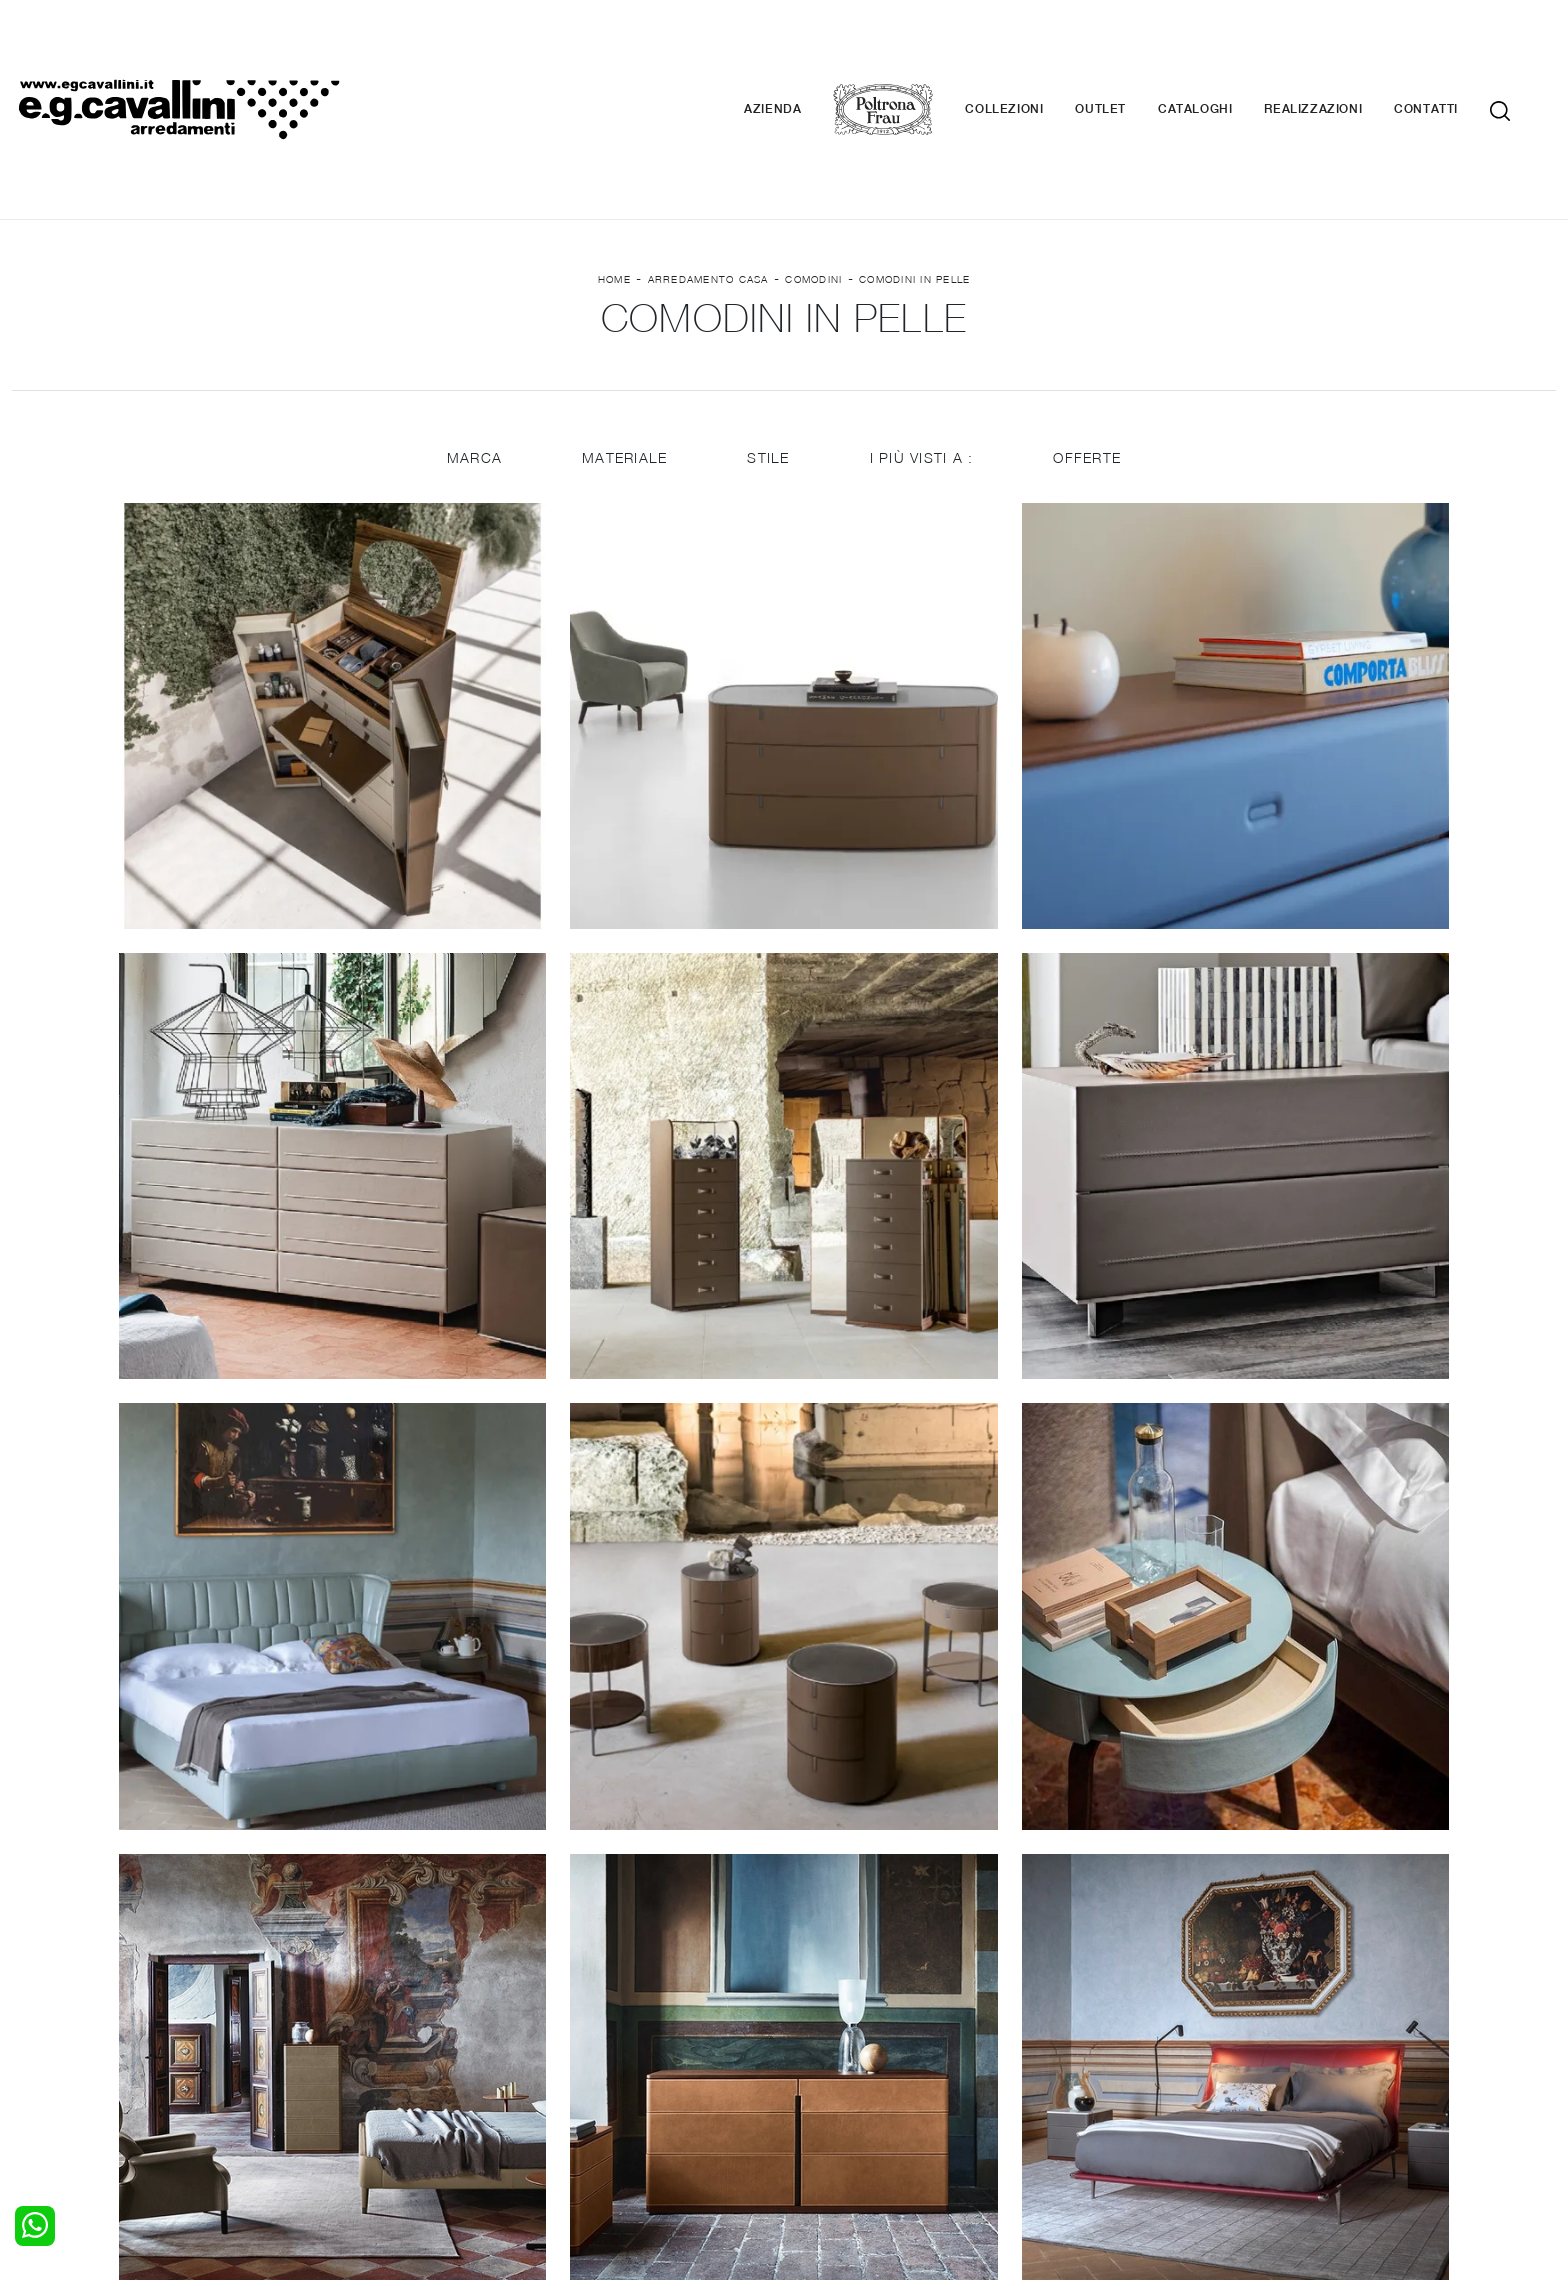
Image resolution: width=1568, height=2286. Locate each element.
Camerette (47, 2031)
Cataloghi (1225, 50)
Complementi (840, 2050)
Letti (27, 2011)
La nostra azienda (1248, 2011)
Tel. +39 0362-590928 (870, 2137)
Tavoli (423, 2050)
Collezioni (1034, 50)
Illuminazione (839, 2031)
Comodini (813, 161)
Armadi (35, 2050)
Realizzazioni (1343, 50)
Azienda (802, 50)
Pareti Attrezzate (461, 2031)
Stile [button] (768, 342)
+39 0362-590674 (1021, 2137)
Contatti (1456, 50)
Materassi (828, 2070)
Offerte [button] (1089, 342)
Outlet (1130, 50)
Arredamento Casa (708, 161)
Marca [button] (472, 342)
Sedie (422, 2070)
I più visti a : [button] (923, 342)
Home (614, 161)
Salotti (425, 2011)
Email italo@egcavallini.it (1176, 2137)
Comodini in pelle (914, 161)
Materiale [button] (623, 342)
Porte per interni (851, 2011)
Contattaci (1223, 2031)
